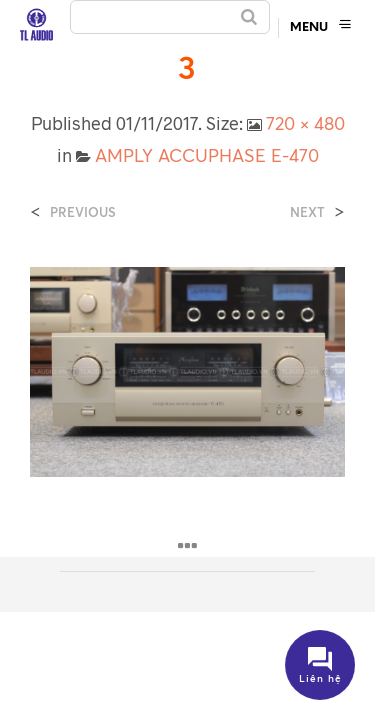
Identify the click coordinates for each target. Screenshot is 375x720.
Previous (83, 212)
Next (307, 212)
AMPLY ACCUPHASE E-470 (207, 155)
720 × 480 (305, 123)
